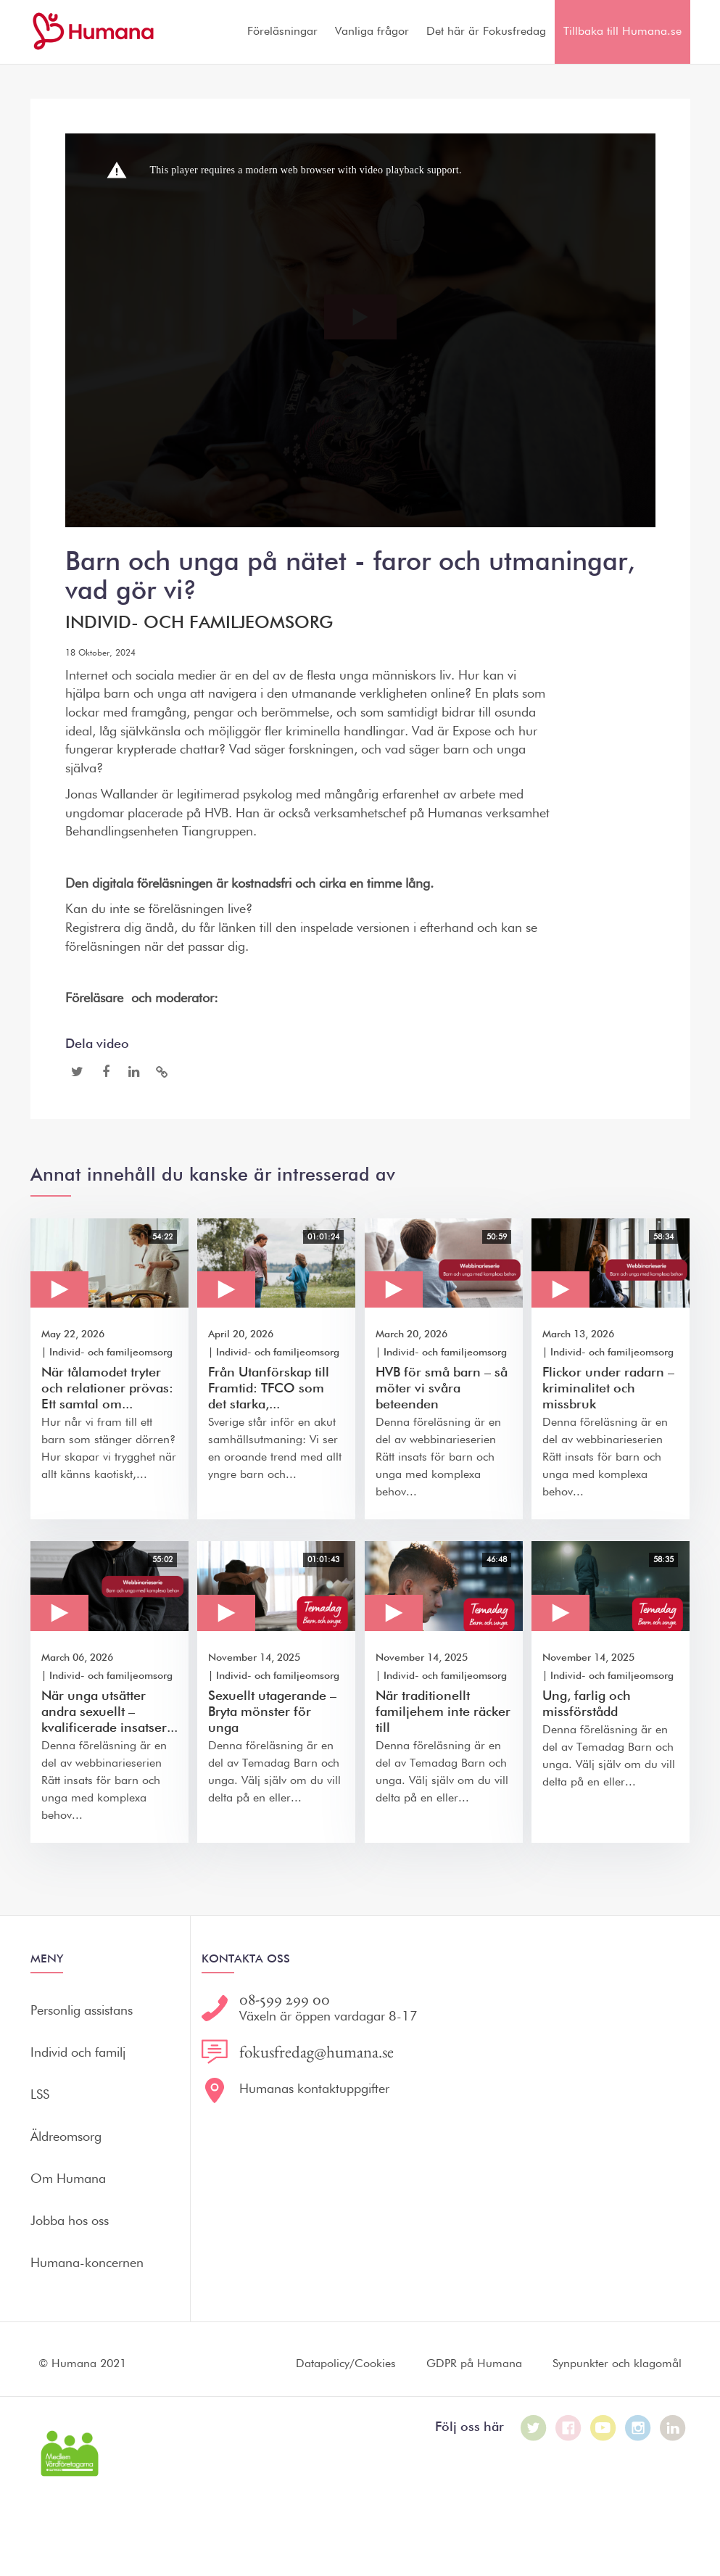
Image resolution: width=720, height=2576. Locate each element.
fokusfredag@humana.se (316, 2052)
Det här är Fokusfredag (486, 32)
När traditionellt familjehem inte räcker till (443, 1712)
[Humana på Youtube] (603, 2428)
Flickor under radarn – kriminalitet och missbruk (608, 1388)
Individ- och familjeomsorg (199, 623)
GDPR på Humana (474, 2363)
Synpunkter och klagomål (617, 2363)
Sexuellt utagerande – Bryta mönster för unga (272, 1712)
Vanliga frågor (372, 32)
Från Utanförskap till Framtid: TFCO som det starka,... (268, 1388)
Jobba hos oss (69, 2221)
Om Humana (68, 2179)
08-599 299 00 (284, 1999)
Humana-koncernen (87, 2263)
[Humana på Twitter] (534, 2428)
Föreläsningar (282, 32)
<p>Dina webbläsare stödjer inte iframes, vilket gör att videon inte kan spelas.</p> (360, 330)
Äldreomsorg (66, 2137)
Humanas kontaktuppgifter (314, 2089)
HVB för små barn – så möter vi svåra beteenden (442, 1388)
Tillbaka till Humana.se (622, 32)
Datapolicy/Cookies (346, 2363)
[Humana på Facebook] (568, 2428)
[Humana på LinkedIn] (673, 2428)
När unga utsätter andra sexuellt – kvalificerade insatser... (109, 1712)
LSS (39, 2095)
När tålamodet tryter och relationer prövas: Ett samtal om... (107, 1388)
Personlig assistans (81, 2011)
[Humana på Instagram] (638, 2428)
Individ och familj (77, 2053)
